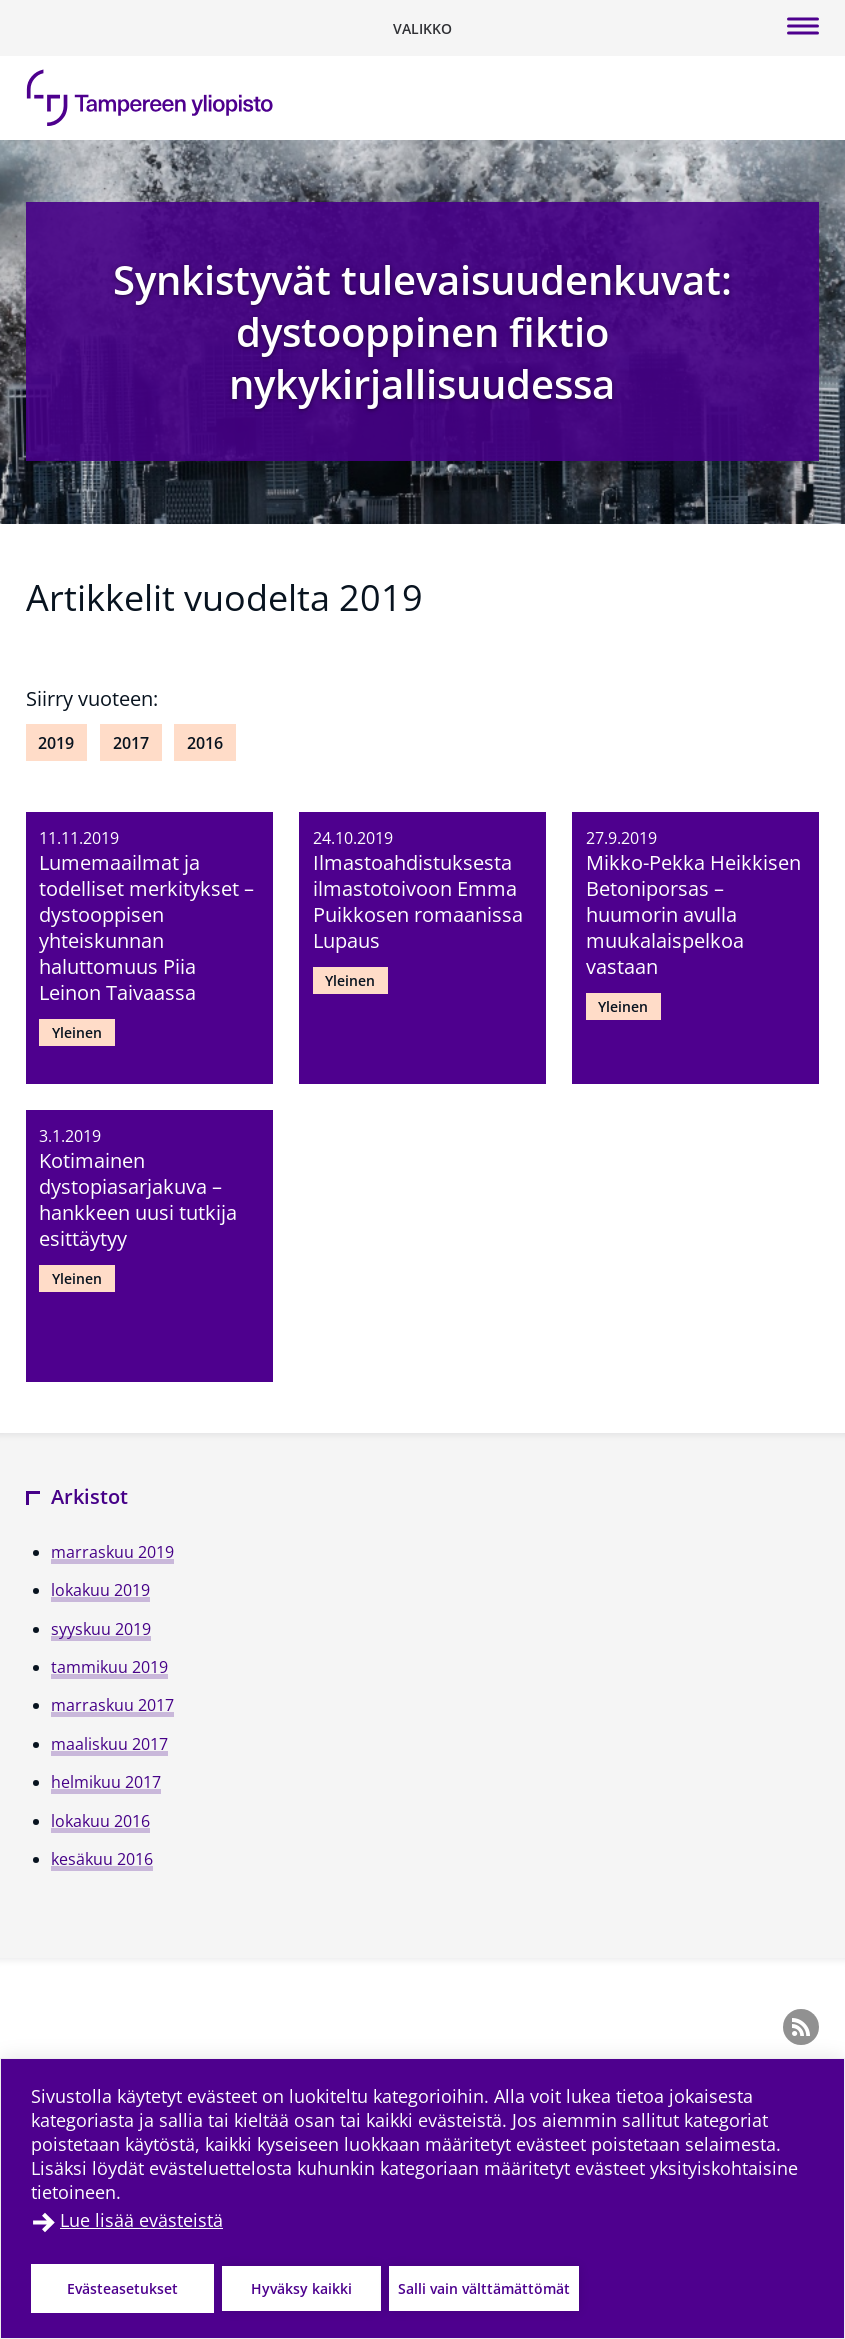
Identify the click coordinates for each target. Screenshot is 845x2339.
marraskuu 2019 (112, 1552)
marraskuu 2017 (112, 1705)
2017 (131, 743)
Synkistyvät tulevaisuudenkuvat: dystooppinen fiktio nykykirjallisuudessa (422, 331)
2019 (56, 743)
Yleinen (77, 1032)
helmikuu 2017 (106, 1782)
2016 (205, 743)
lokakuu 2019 (100, 1590)
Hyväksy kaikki (301, 2288)
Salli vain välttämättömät (484, 2288)
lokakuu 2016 (100, 1821)
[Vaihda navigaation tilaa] (422, 28)
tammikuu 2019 (109, 1667)
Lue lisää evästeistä (141, 2220)
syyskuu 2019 (101, 1629)
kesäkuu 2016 (102, 1859)
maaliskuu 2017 (109, 1744)
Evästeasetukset (122, 2288)
